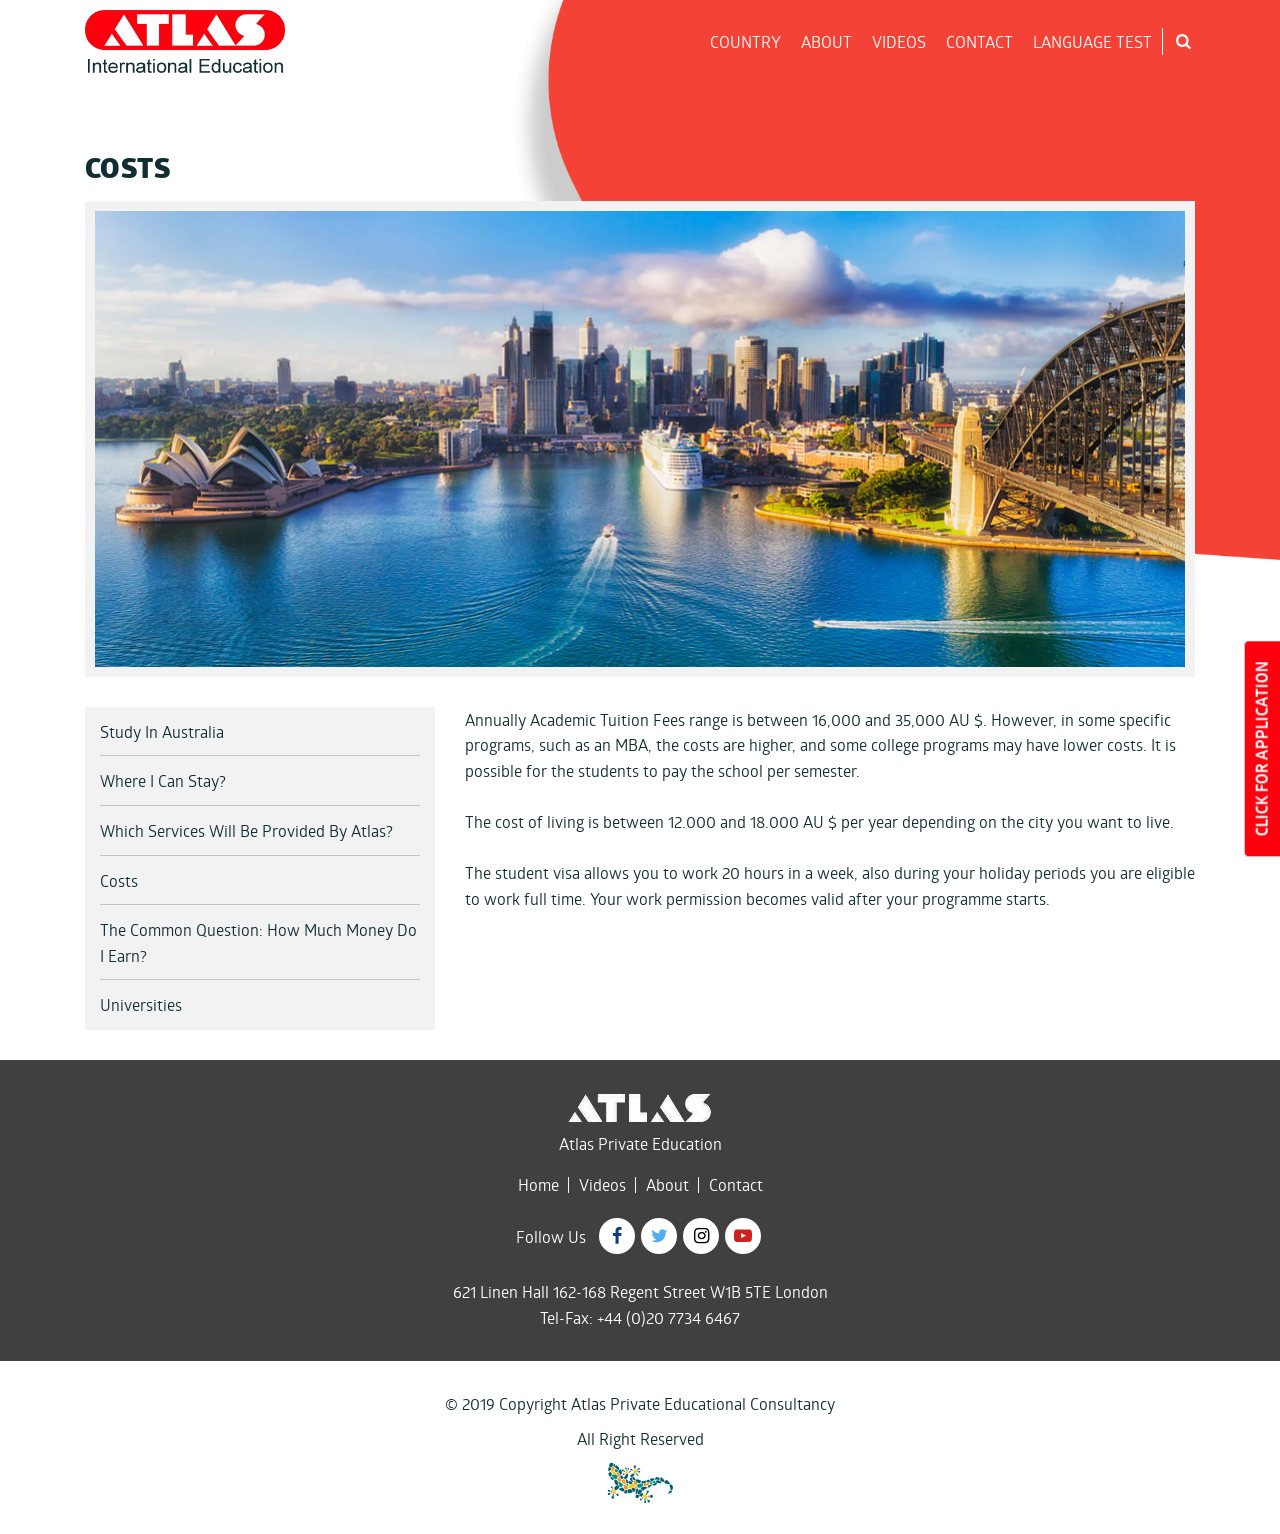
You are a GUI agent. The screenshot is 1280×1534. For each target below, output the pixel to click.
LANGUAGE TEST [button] (1092, 41)
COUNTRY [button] (745, 41)
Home (538, 1185)
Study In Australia (162, 731)
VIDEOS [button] (899, 41)
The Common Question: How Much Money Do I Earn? (258, 942)
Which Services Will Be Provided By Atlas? (246, 830)
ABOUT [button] (826, 41)
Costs (119, 880)
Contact (736, 1185)
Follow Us (551, 1236)
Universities (141, 1004)
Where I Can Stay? (163, 780)
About (667, 1185)
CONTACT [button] (979, 41)
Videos (602, 1185)
